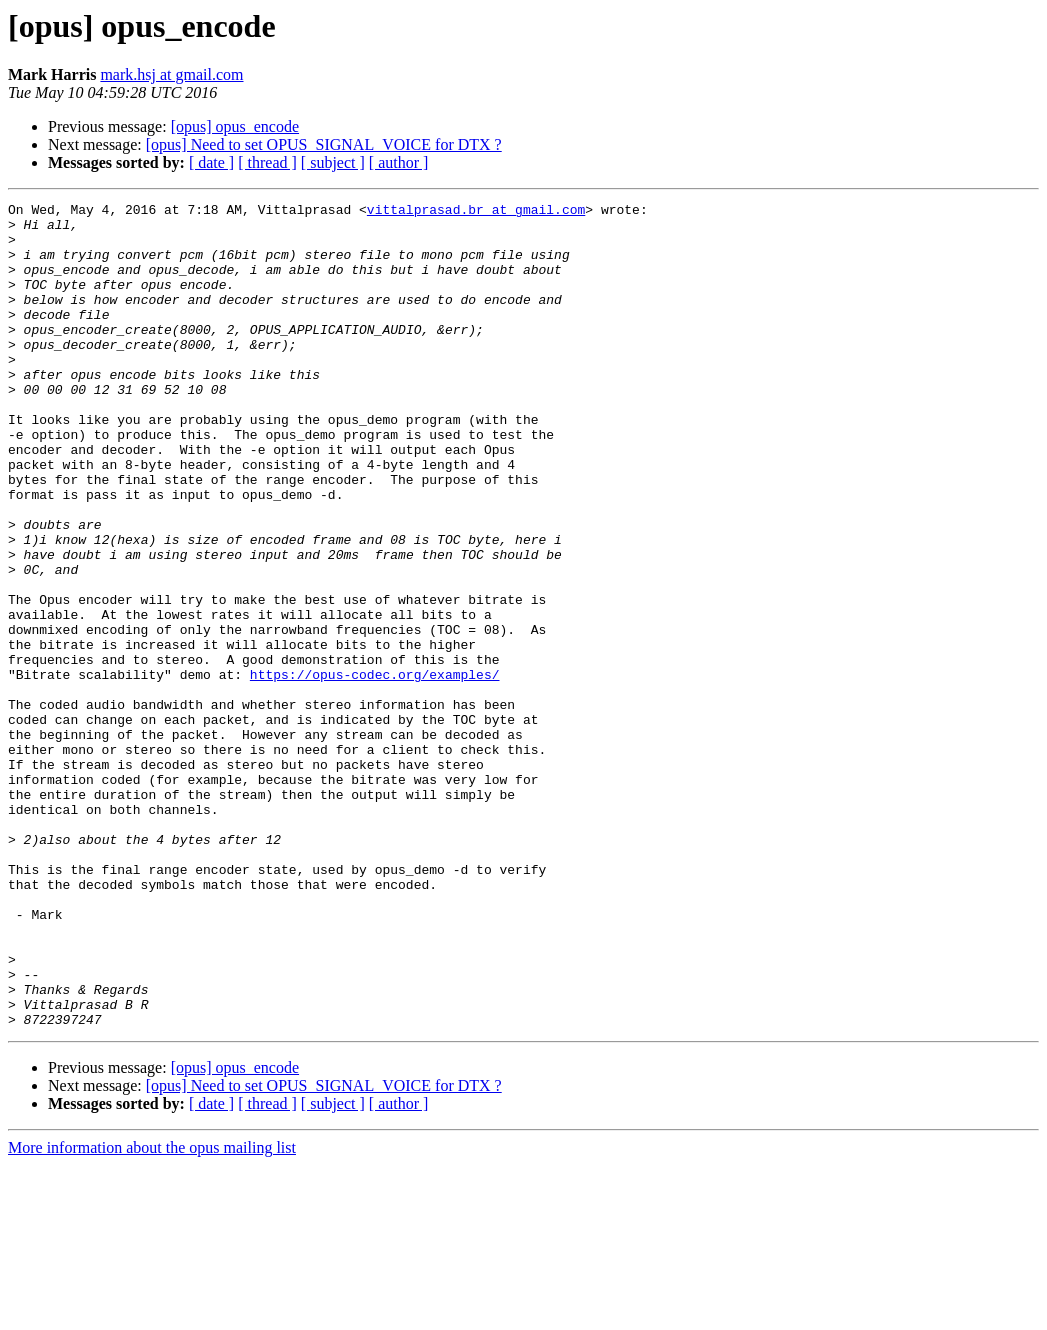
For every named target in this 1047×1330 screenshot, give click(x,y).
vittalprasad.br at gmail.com (476, 212)
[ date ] (211, 162)
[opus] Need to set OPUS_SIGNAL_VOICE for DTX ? (324, 144)
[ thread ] (267, 162)
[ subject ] (333, 162)
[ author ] (399, 162)
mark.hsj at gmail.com (171, 74)
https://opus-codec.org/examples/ (375, 770)
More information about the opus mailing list (152, 1312)
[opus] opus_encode (235, 126)
